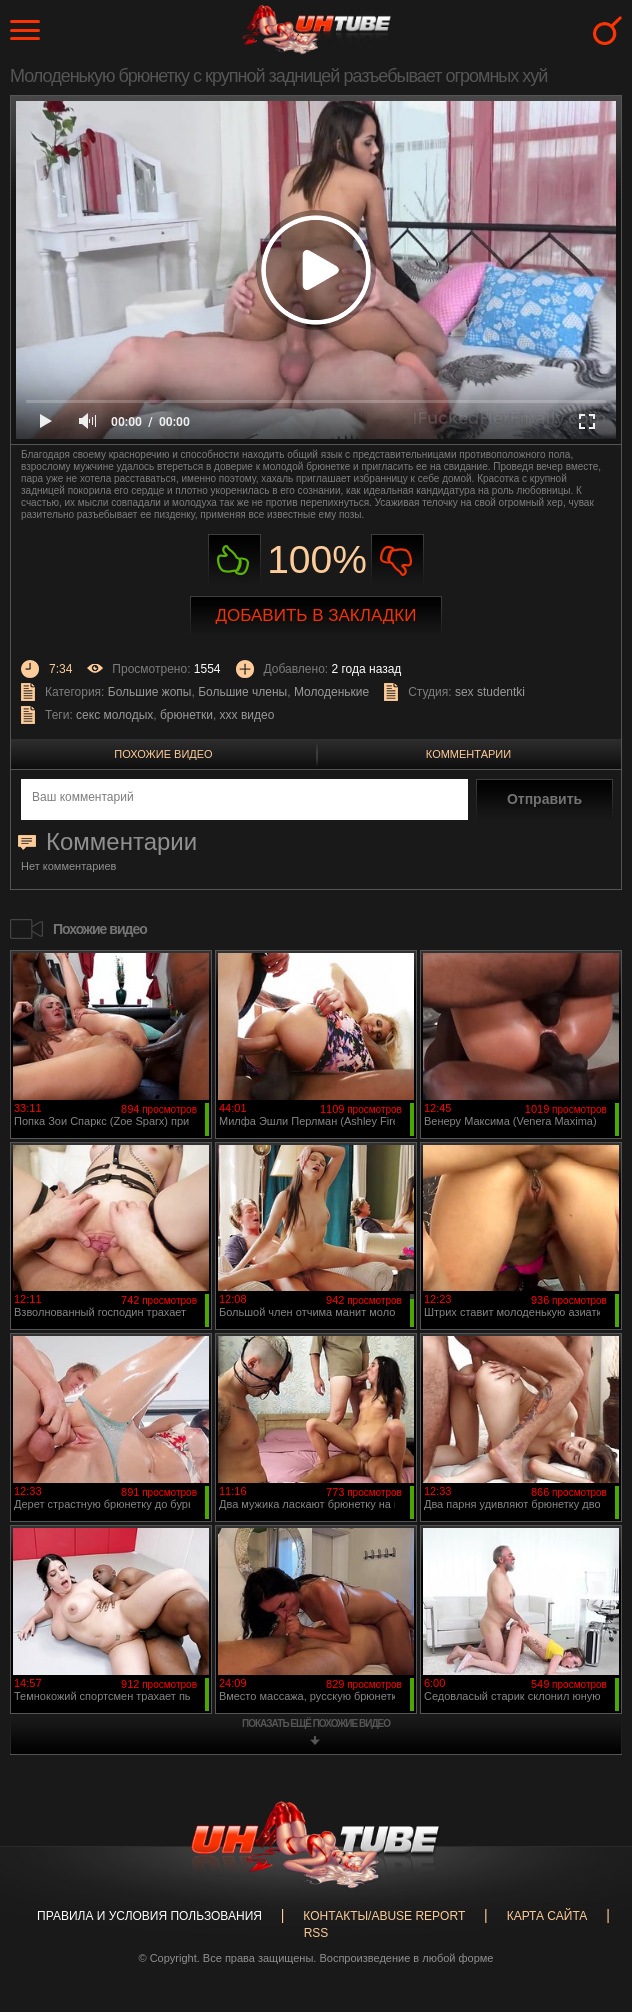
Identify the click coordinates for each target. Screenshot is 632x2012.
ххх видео (247, 715)
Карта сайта (547, 1916)
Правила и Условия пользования (149, 1916)
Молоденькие (331, 692)
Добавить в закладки (316, 615)
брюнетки (186, 715)
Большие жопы (150, 692)
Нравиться (234, 560)
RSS (316, 1933)
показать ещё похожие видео (316, 1723)
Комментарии (468, 754)
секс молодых (114, 715)
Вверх (587, 1891)
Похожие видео (163, 754)
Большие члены (242, 692)
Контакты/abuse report (384, 1916)
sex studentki (490, 692)
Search (607, 30)
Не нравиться (397, 560)
